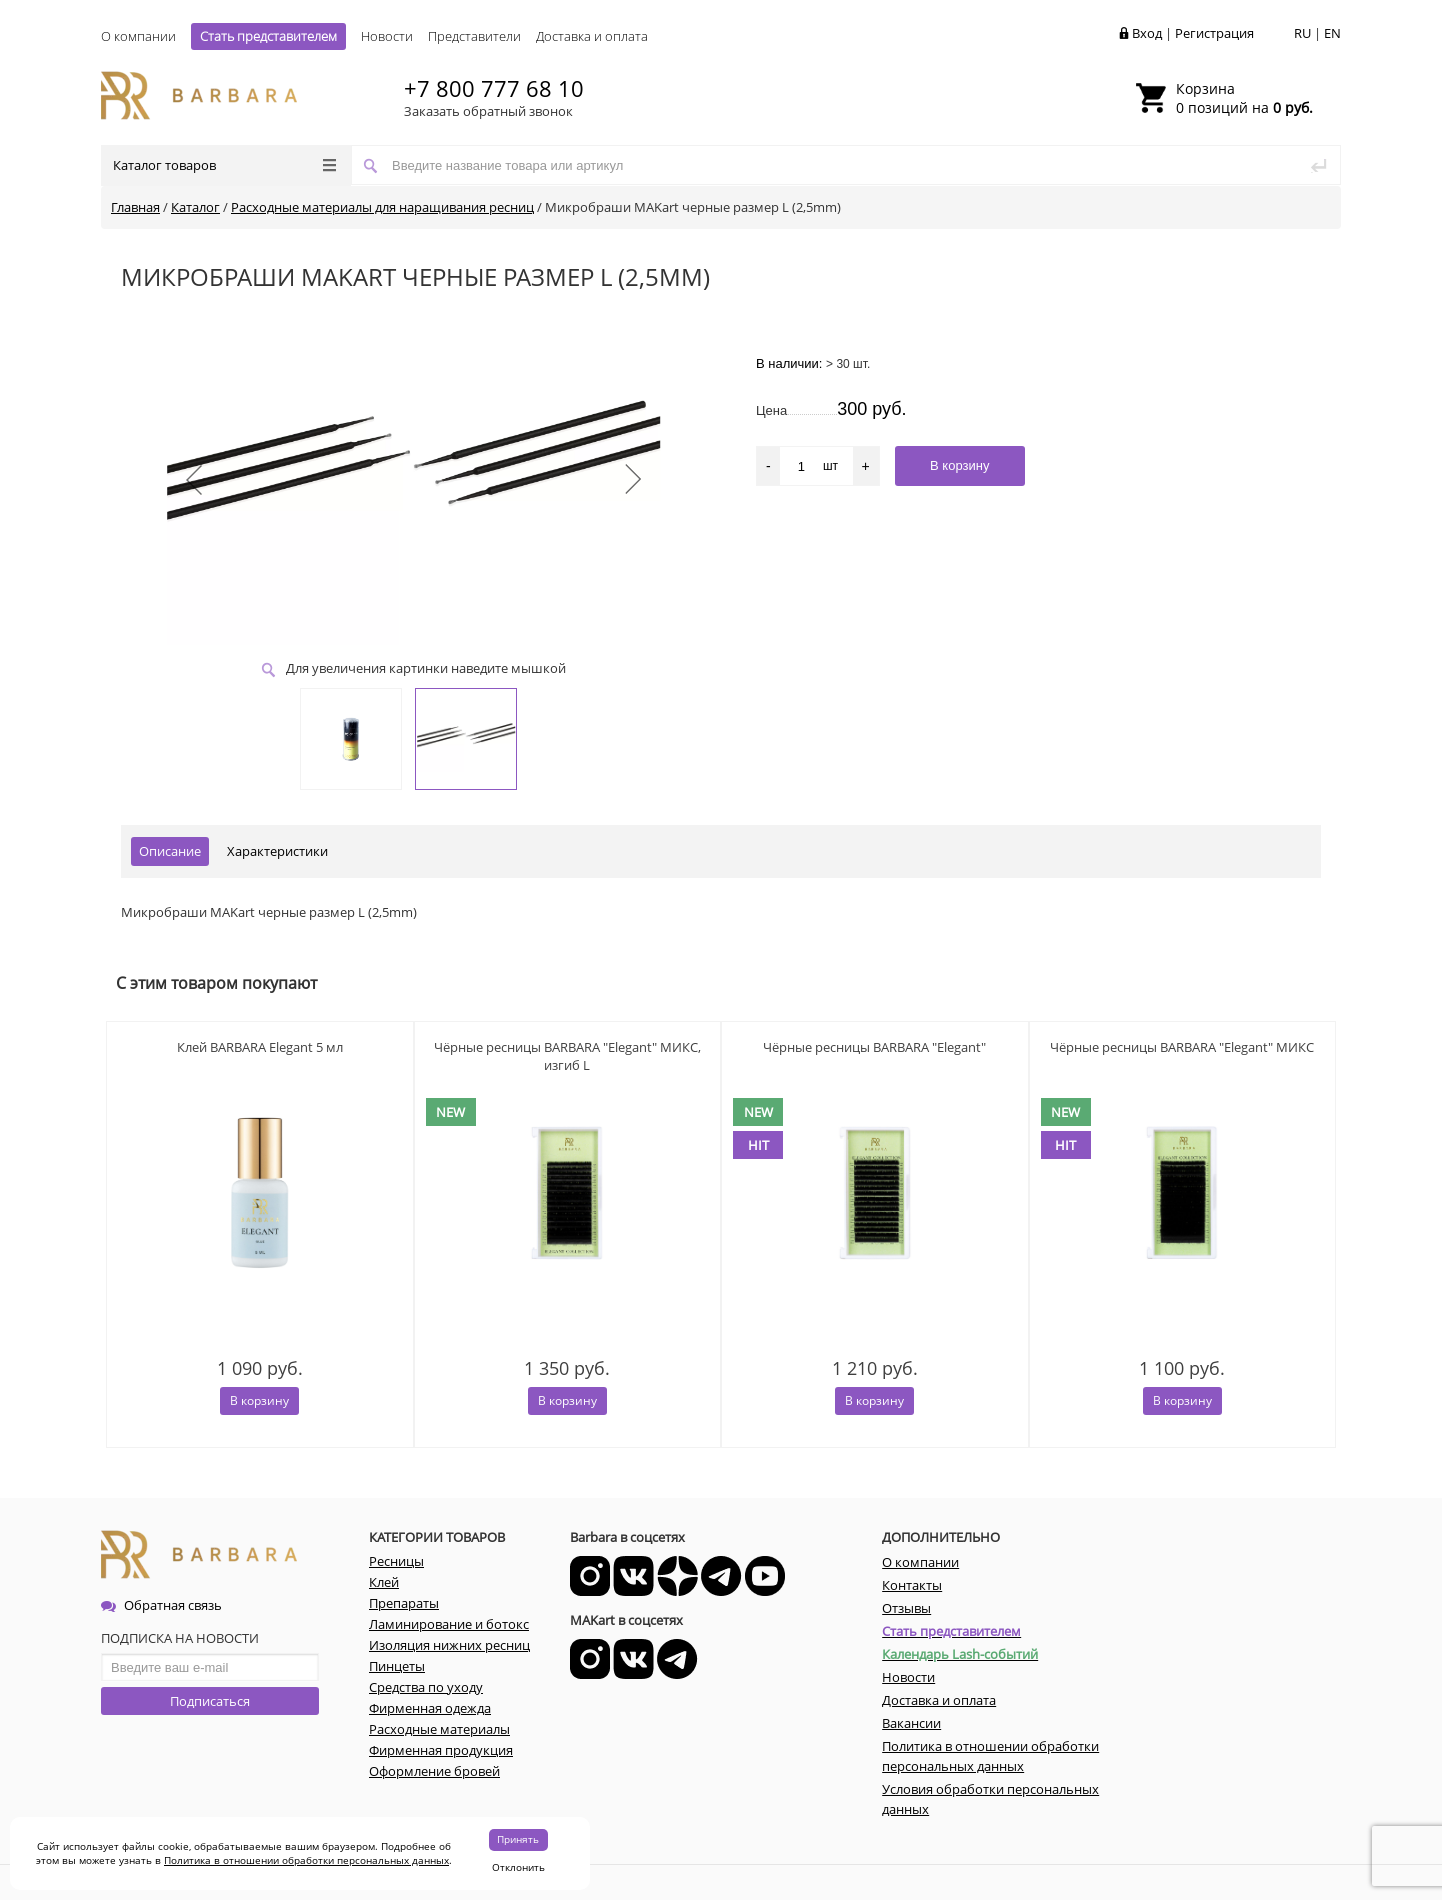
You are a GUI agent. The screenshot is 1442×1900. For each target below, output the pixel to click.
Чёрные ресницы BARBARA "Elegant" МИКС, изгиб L (567, 1056)
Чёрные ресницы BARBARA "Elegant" (874, 1047)
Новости (387, 36)
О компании (138, 36)
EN (1332, 33)
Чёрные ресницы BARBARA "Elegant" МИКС (1182, 1047)
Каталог (195, 207)
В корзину (259, 1400)
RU (1302, 33)
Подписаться (210, 1701)
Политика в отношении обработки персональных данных (306, 1860)
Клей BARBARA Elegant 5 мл (260, 1047)
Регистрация (1214, 33)
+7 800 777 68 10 (494, 88)
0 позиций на (1244, 98)
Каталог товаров (224, 165)
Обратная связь (161, 1605)
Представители (474, 36)
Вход (1147, 33)
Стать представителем (268, 36)
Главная (135, 207)
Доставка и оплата (592, 36)
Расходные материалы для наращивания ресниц (382, 207)
